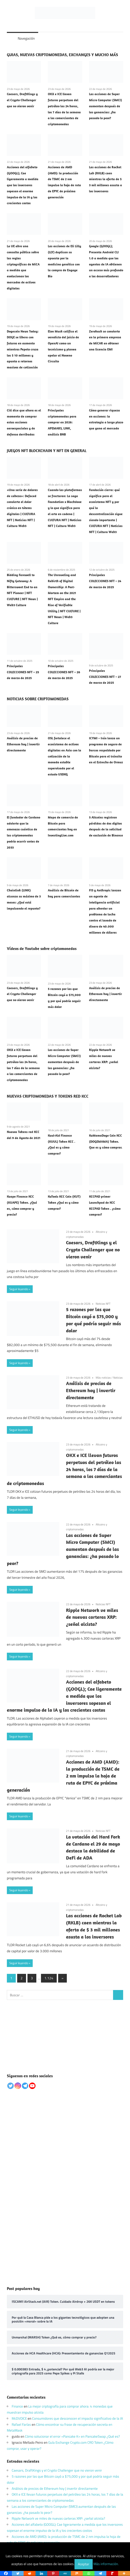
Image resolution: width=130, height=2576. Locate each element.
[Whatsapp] (89, 2573)
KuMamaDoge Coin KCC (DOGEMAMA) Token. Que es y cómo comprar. (105, 1141)
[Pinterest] (53, 2573)
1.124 (48, 1978)
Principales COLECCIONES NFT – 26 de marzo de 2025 (64, 672)
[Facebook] (6, 2573)
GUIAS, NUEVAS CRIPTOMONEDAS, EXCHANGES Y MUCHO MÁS (62, 54)
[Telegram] (100, 2573)
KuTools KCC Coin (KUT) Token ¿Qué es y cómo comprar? (64, 1202)
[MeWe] (65, 2573)
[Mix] (77, 2573)
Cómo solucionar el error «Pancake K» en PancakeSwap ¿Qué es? (72, 2436)
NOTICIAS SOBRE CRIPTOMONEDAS (38, 698)
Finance (17, 2406)
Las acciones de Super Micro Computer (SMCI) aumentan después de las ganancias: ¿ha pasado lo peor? (105, 106)
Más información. (106, 2564)
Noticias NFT (103, 1303)
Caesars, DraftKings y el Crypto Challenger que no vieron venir (22, 100)
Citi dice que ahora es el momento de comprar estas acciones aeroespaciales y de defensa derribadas (24, 422)
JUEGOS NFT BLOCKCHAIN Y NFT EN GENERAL (46, 450)
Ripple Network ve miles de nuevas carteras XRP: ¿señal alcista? (92, 1617)
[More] (124, 2573)
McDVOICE (19, 2418)
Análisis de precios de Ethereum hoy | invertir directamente (23, 744)
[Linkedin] (41, 2573)
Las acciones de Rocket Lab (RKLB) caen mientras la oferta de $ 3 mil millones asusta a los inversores (105, 179)
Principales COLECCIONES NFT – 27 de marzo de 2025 (105, 677)
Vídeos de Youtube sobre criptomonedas (42, 948)
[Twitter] (18, 2573)
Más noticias (103, 1377)
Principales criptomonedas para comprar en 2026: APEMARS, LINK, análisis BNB (62, 422)
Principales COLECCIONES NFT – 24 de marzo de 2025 (105, 581)
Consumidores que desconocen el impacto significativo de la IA (77, 2418)
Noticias (118, 1377)
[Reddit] (30, 2573)
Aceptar (83, 2564)
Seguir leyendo (18, 1289)
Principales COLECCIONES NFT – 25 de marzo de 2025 (23, 672)
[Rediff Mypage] (112, 2573)
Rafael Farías (21, 2424)
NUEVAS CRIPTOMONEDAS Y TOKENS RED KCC (47, 1096)
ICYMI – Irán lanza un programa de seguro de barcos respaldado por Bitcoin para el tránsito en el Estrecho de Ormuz (106, 750)
